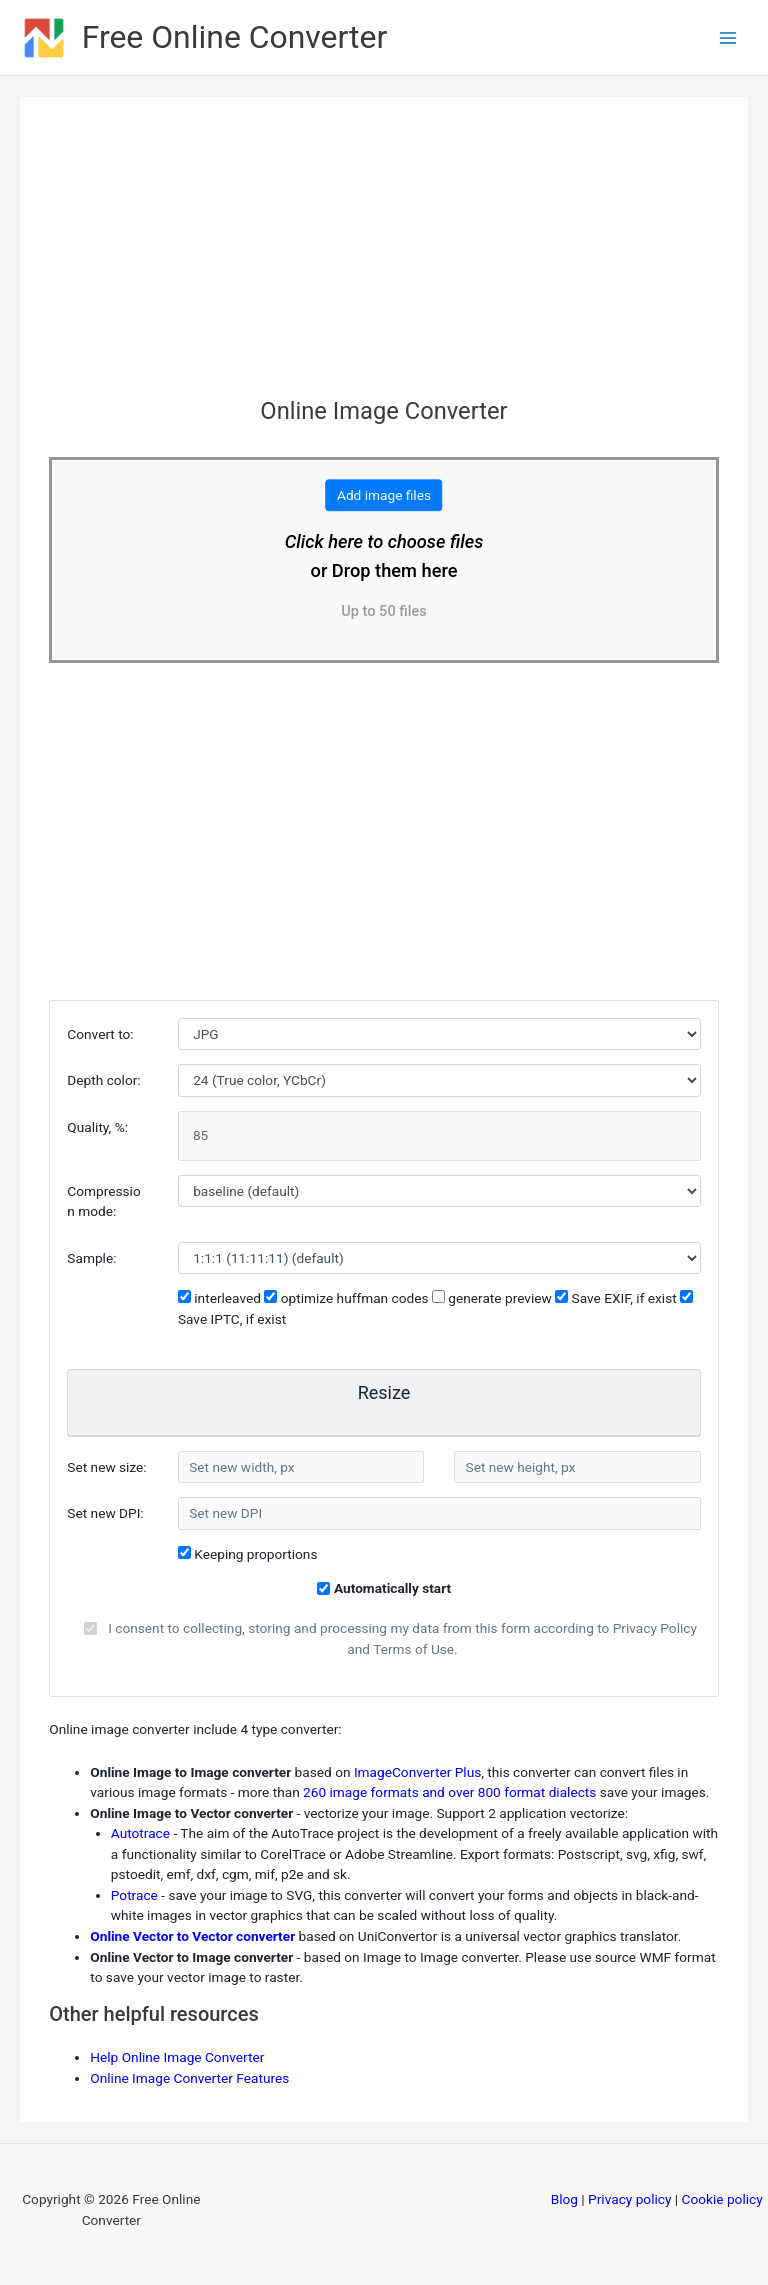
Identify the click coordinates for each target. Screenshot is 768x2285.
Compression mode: (103, 1201)
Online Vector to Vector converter (192, 1936)
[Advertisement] (383, 257)
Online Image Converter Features (189, 2078)
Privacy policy (629, 2199)
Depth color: (103, 1080)
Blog (564, 2199)
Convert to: (100, 1034)
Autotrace (140, 1833)
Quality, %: (97, 1127)
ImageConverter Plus (417, 1772)
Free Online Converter (235, 37)
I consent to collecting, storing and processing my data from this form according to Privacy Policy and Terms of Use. (402, 1638)
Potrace (134, 1895)
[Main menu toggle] (728, 37)
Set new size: (106, 1467)
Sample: (91, 1258)
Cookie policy (722, 2199)
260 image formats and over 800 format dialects (449, 1792)
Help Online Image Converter (177, 2057)
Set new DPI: (105, 1513)
